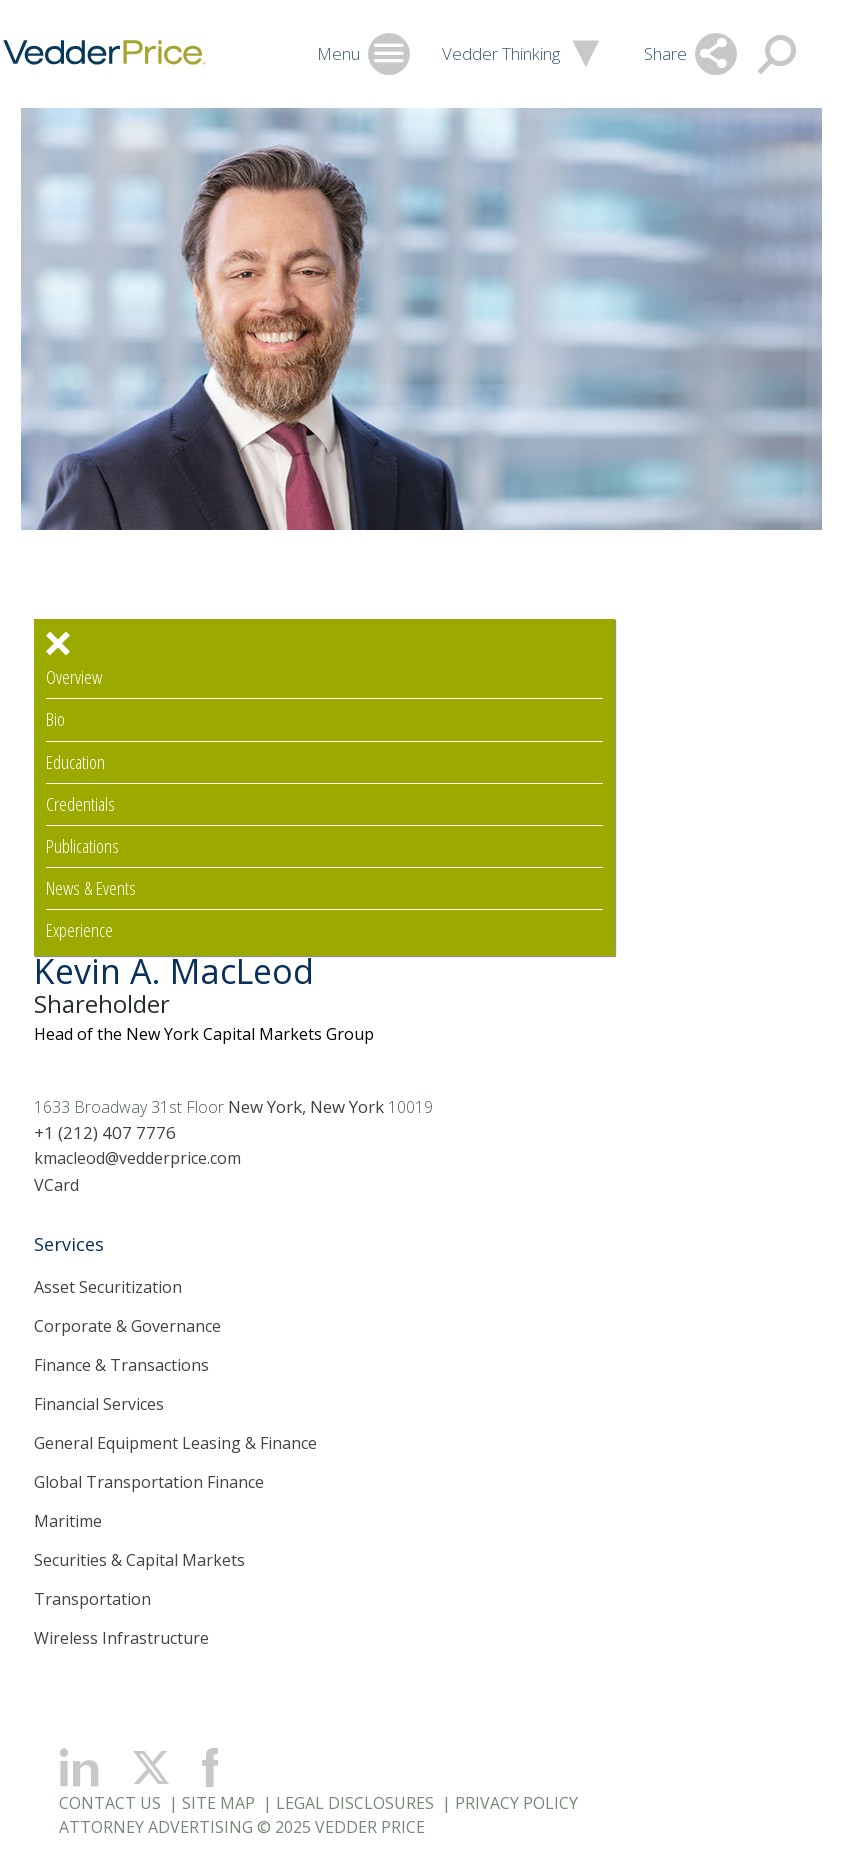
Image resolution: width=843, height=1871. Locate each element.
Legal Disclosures (355, 1803)
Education (75, 762)
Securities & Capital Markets (139, 1560)
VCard (56, 1185)
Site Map (218, 1803)
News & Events (91, 888)
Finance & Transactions (121, 1365)
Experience (79, 930)
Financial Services (99, 1404)
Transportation (92, 1599)
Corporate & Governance (127, 1326)
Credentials (80, 804)
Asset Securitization (108, 1287)
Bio (55, 719)
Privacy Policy (516, 1803)
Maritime (68, 1521)
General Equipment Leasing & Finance (175, 1443)
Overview (74, 677)
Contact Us (110, 1803)
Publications (82, 846)
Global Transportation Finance (149, 1482)
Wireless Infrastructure (121, 1638)
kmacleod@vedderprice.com (137, 1158)
